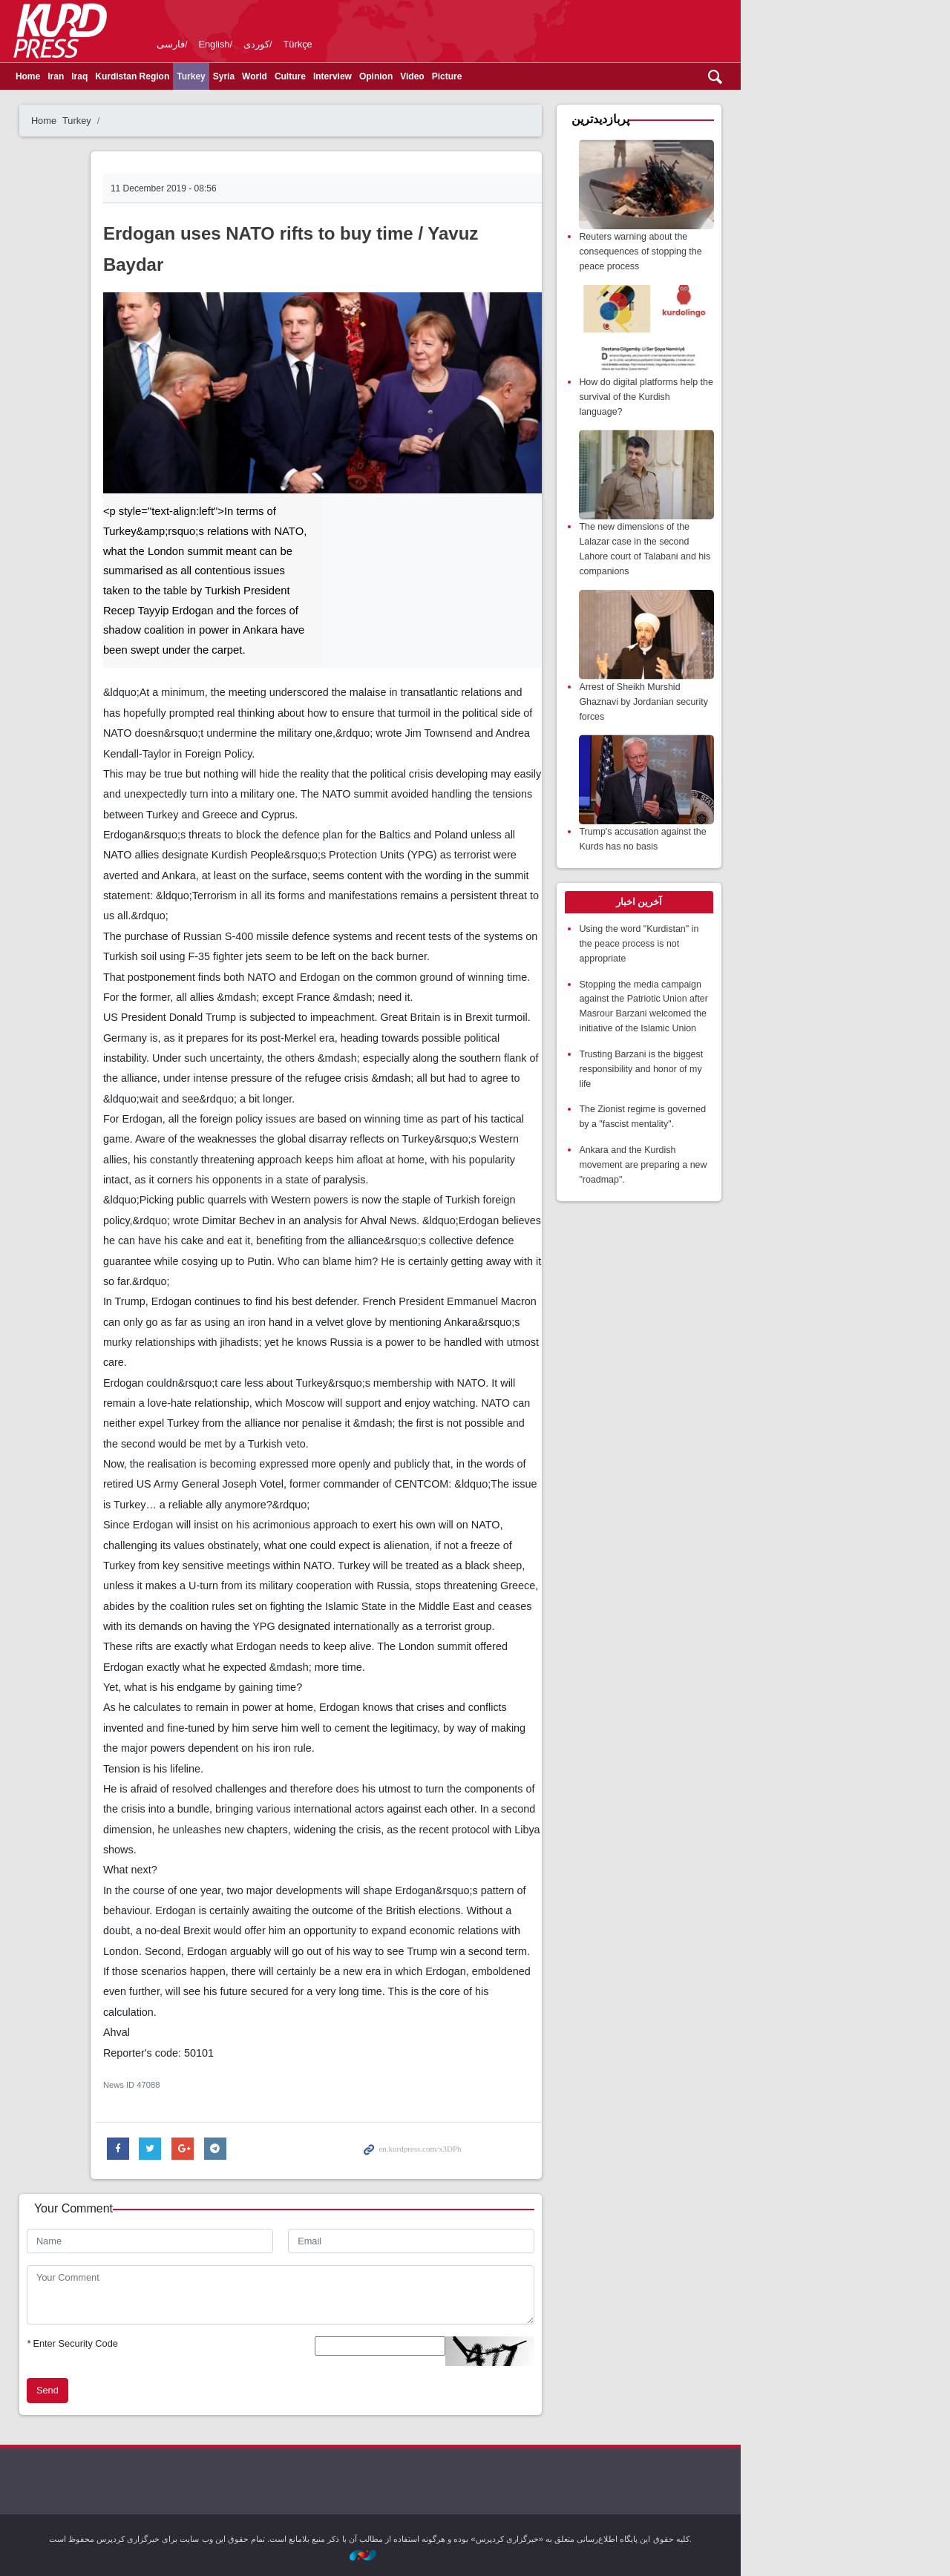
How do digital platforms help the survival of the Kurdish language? (745, 394)
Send (152, 2390)
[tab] (744, 895)
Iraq (184, 76)
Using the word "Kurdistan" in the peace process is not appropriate (746, 935)
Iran (160, 76)
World (359, 76)
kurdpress (657, 29)
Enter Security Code (177, 2343)
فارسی (275, 44)
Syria (328, 76)
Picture (552, 76)
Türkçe (402, 44)
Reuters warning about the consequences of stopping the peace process (747, 250)
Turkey (295, 76)
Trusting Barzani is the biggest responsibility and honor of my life (748, 1057)
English (319, 44)
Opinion (480, 76)
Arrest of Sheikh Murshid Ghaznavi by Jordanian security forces (750, 695)
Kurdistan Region (237, 76)
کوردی (361, 44)
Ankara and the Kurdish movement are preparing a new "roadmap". (750, 1150)
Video (516, 76)
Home (132, 76)
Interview (437, 76)
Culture (394, 76)
